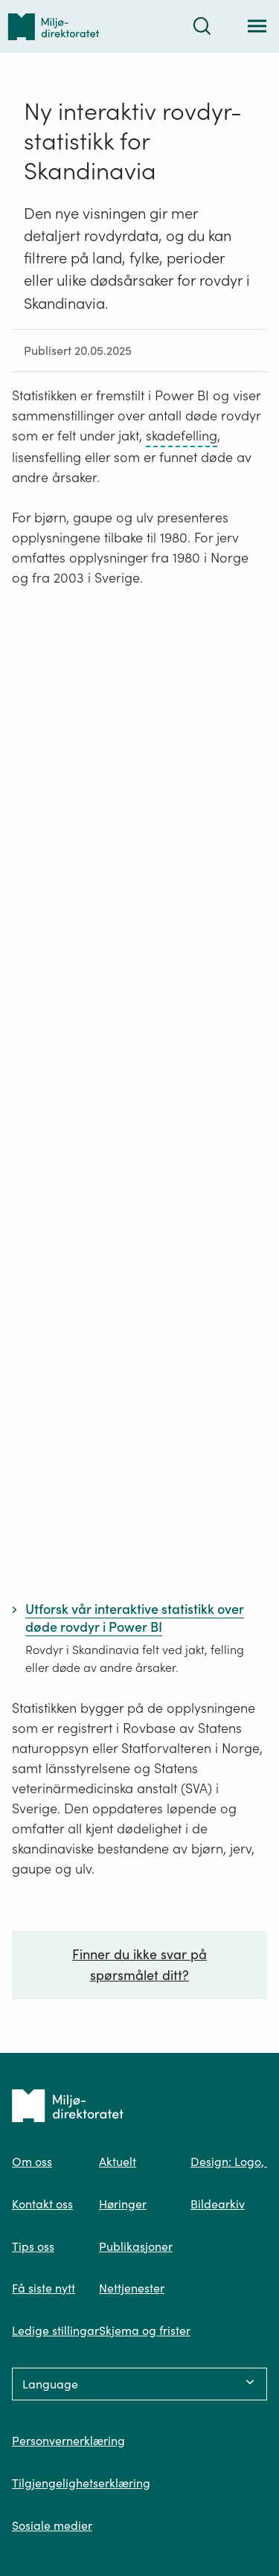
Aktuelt (117, 2161)
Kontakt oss (42, 2204)
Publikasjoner (136, 2246)
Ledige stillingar (55, 2330)
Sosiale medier (52, 2525)
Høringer (123, 2204)
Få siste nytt (43, 2288)
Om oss (32, 2161)
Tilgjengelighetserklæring (81, 2483)
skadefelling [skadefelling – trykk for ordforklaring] (181, 435)
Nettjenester (131, 2288)
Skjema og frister (144, 2330)
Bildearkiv (217, 2204)
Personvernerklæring (68, 2440)
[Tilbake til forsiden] (53, 26)
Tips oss (33, 2246)
